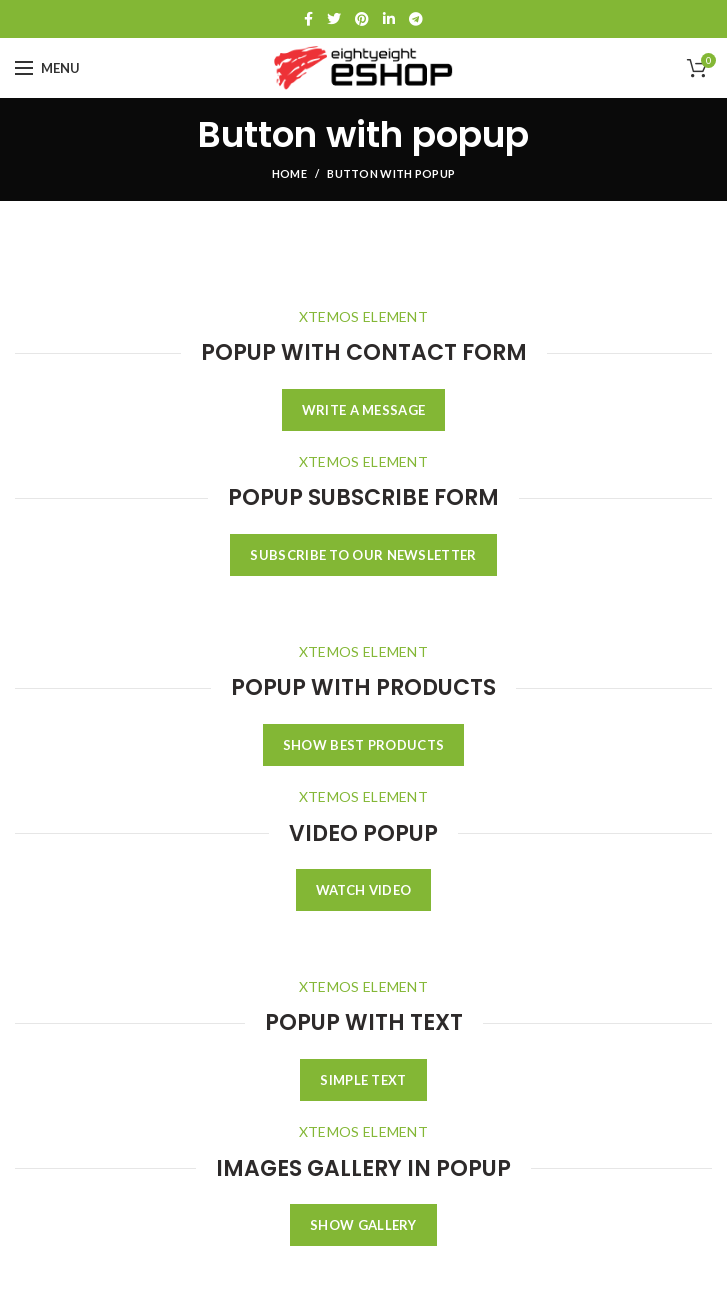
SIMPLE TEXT (363, 1080)
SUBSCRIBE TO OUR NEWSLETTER (363, 555)
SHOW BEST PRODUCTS (363, 745)
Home (289, 173)
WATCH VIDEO (363, 890)
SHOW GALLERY (363, 1225)
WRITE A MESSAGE (364, 410)
